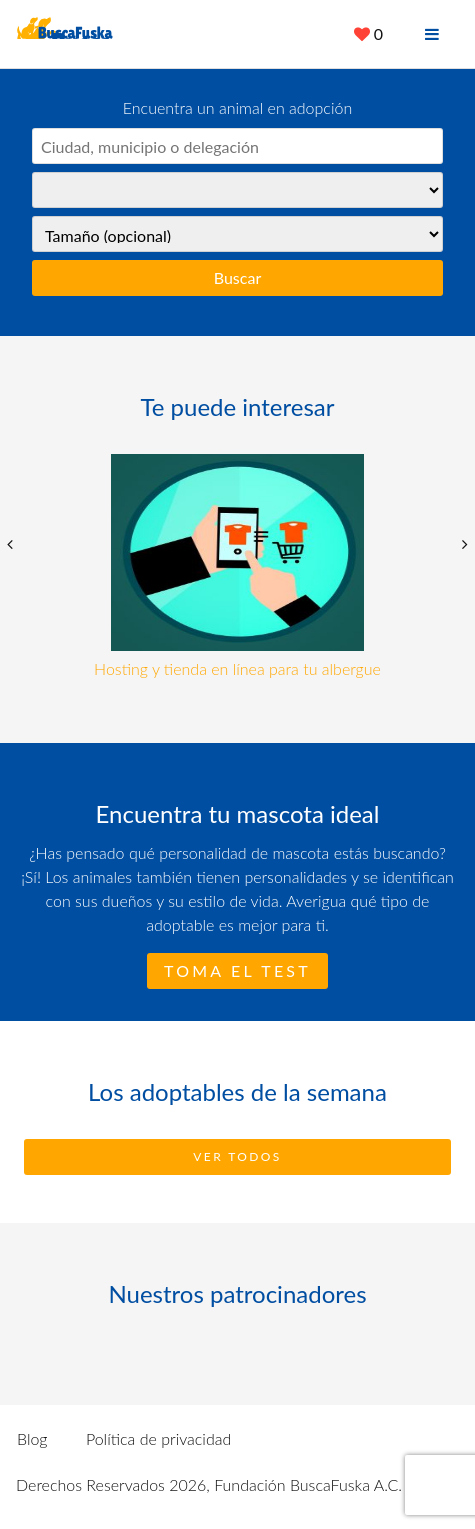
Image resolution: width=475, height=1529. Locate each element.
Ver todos (237, 1156)
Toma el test (237, 970)
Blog (32, 1438)
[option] (237, 567)
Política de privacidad (158, 1438)
